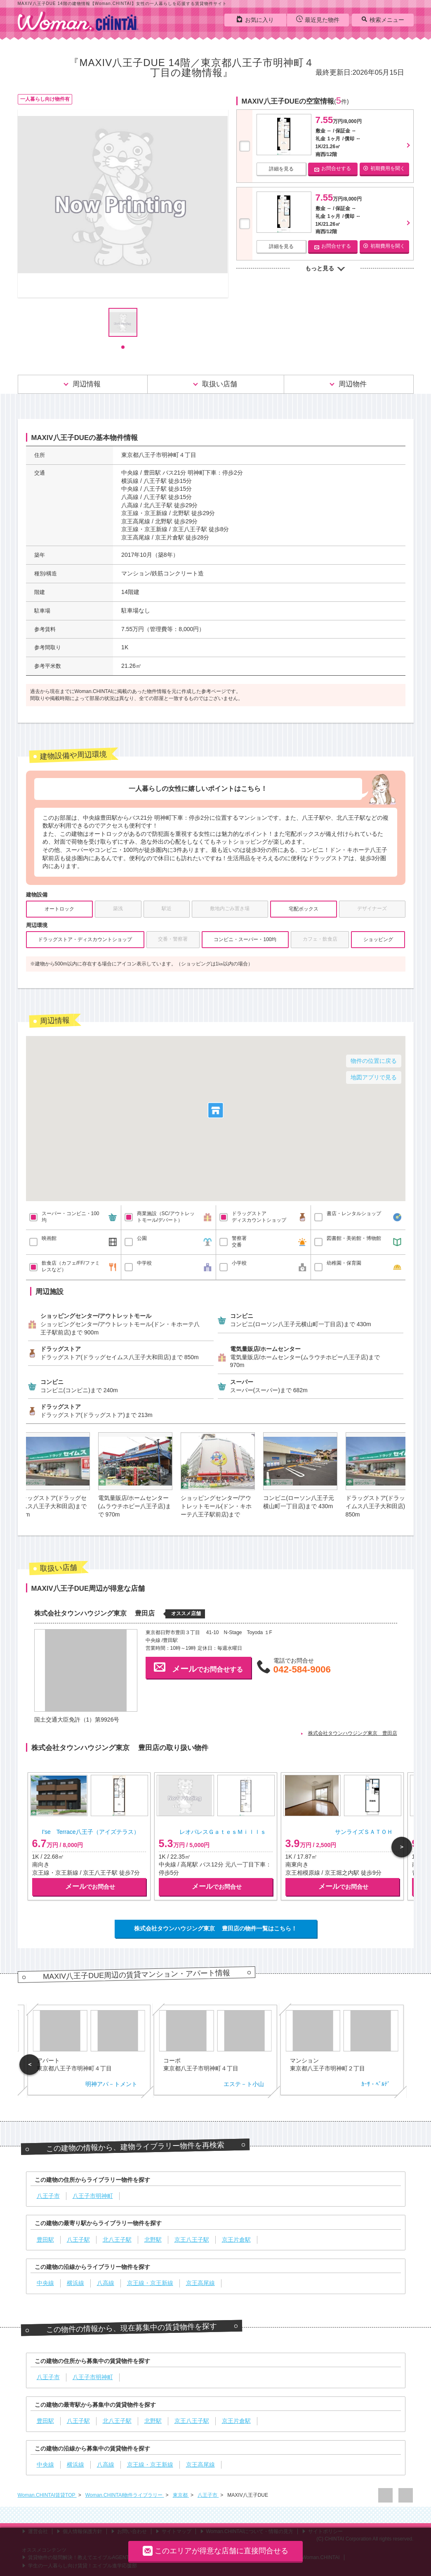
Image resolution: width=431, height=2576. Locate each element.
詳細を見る (281, 169)
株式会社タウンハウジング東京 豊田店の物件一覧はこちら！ (215, 1928)
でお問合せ (90, 1886)
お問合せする (332, 169)
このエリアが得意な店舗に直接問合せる (215, 2550)
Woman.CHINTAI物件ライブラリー (124, 2495)
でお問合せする (198, 1667)
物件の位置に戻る (374, 1060)
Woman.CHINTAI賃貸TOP (47, 2495)
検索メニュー (382, 19)
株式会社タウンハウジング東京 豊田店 (352, 1733)
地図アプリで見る (374, 1077)
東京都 (181, 2495)
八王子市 (208, 2495)
